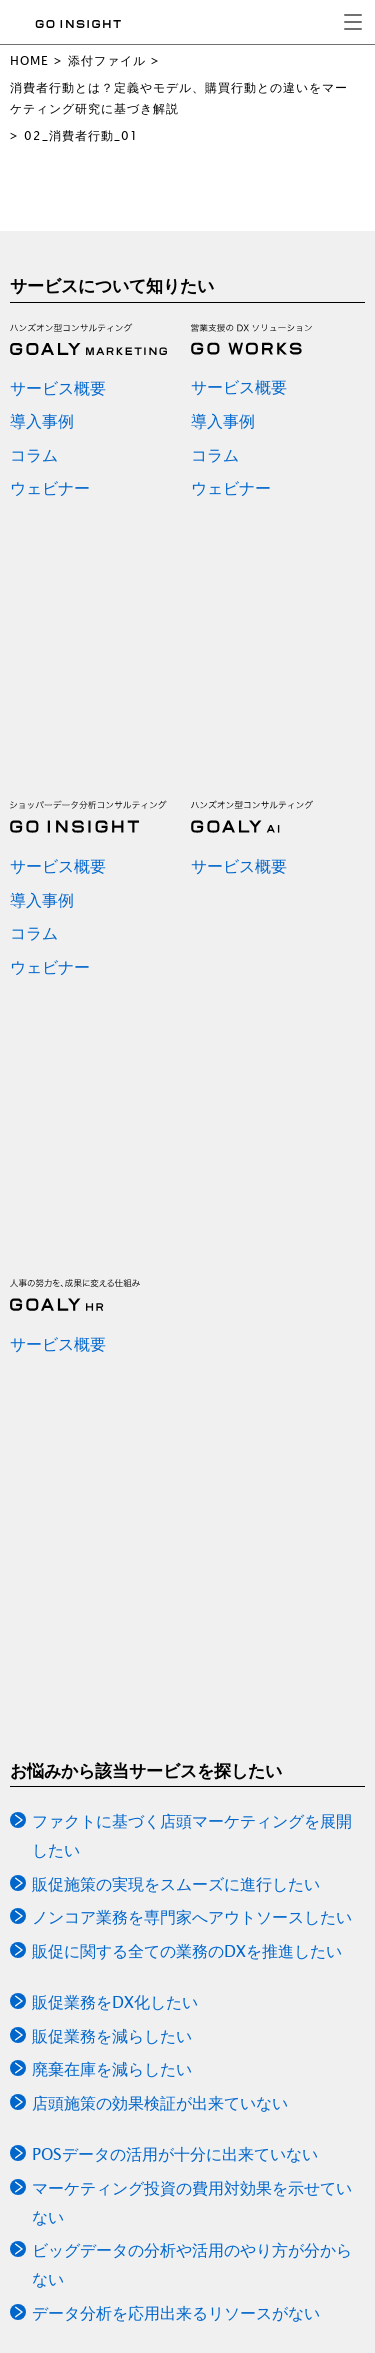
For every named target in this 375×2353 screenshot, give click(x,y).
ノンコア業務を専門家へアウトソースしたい (192, 1917)
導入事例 (42, 421)
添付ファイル (107, 60)
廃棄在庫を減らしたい (112, 2069)
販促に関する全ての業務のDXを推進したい (187, 1951)
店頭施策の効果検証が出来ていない (160, 2103)
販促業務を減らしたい (112, 2036)
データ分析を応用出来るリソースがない (176, 2313)
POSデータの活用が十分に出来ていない (175, 2154)
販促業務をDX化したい (115, 2002)
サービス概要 (58, 388)
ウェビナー (50, 488)
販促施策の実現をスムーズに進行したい (176, 1884)
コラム (34, 455)
